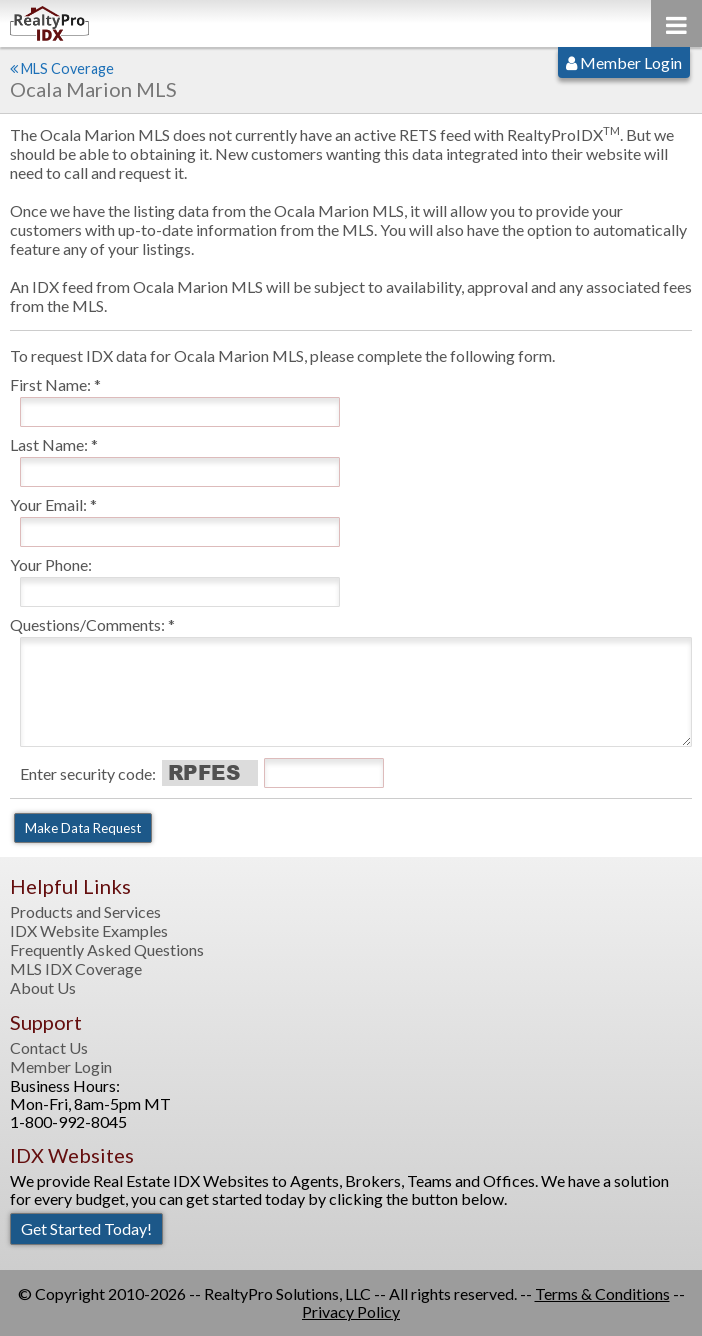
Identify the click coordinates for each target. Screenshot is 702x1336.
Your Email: (48, 504)
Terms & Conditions (602, 1293)
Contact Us (49, 1048)
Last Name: (49, 444)
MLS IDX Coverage (76, 969)
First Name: (50, 384)
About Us (43, 988)
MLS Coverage (67, 68)
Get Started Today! (86, 1228)
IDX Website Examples (89, 931)
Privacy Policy (351, 1311)
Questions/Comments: (87, 624)
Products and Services (85, 912)
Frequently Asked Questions (107, 950)
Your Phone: (51, 564)
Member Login (624, 62)
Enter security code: (88, 773)
